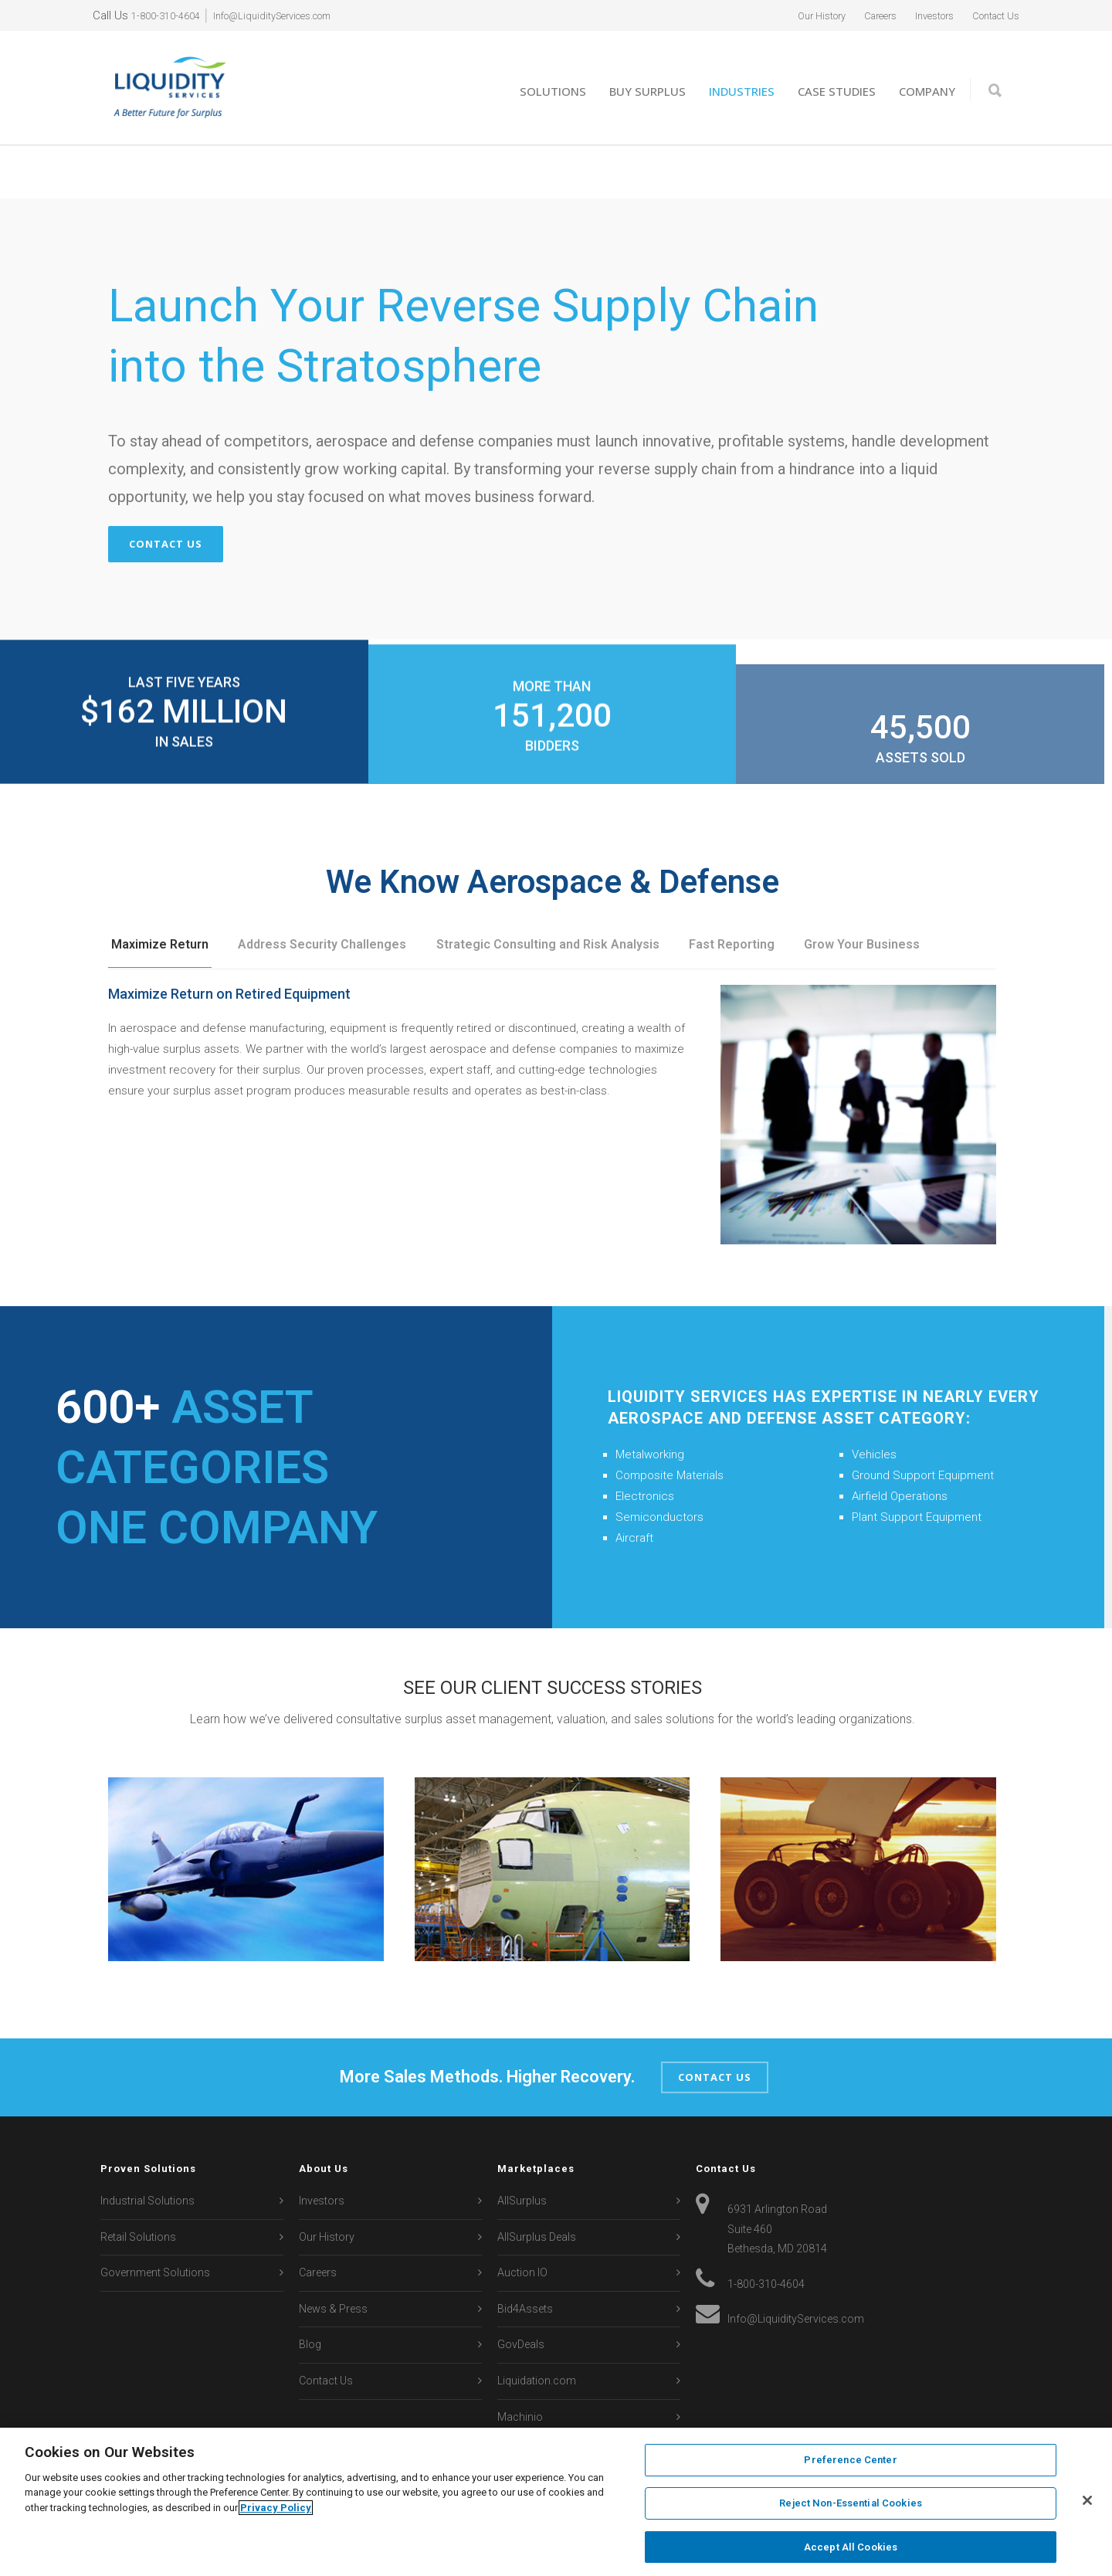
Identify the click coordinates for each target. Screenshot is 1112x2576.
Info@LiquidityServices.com (295, 15)
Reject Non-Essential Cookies (850, 2504)
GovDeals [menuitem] (520, 2292)
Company (927, 91)
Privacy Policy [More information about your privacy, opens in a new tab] (275, 2509)
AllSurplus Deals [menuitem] (536, 2183)
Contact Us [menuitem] (990, 15)
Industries (742, 91)
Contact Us (165, 490)
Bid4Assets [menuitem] (525, 2255)
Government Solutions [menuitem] (155, 2220)
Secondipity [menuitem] (525, 2400)
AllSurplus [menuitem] (522, 2147)
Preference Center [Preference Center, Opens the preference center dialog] (850, 2464)
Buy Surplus (647, 91)
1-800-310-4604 (169, 15)
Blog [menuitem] (310, 2292)
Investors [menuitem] (918, 15)
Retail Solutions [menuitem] (138, 2183)
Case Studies (837, 91)
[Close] (1087, 2501)
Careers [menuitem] (855, 15)
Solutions (553, 91)
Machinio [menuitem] (520, 2363)
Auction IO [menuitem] (522, 2220)
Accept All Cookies (850, 2544)
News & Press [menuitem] (333, 2255)
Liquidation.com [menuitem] (536, 2328)
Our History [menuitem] (786, 15)
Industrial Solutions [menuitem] (147, 2147)
